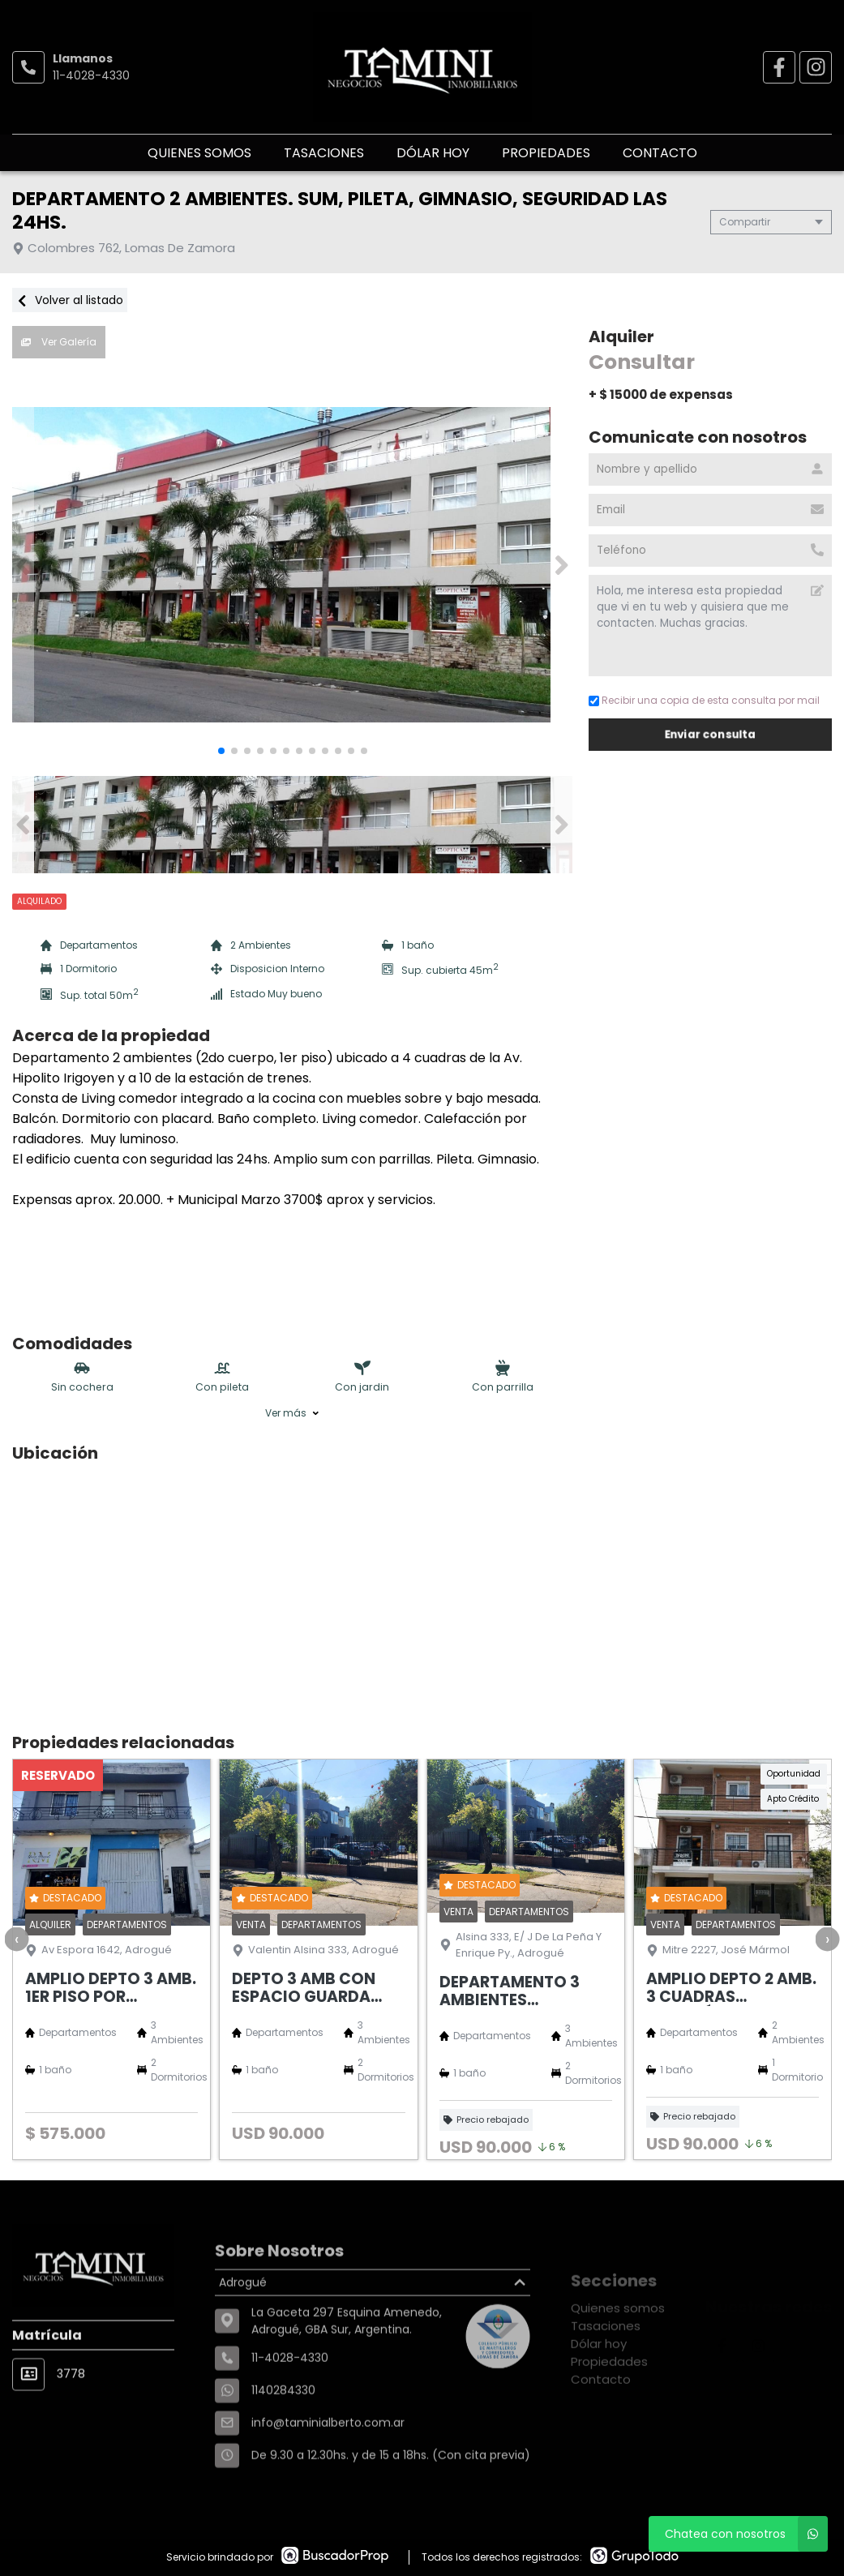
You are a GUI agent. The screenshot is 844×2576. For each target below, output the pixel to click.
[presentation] (16, 1939)
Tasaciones (324, 153)
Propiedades (546, 153)
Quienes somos (199, 153)
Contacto (660, 153)
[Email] (710, 510)
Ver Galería (58, 342)
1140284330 (283, 2445)
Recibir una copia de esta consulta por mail (704, 700)
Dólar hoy (432, 153)
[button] (561, 565)
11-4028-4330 (91, 75)
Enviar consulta (710, 734)
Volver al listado (69, 300)
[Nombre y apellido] (710, 469)
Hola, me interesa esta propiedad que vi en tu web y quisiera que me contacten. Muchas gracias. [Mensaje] (710, 625)
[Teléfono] (710, 550)
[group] (292, 565)
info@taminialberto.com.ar (328, 2478)
